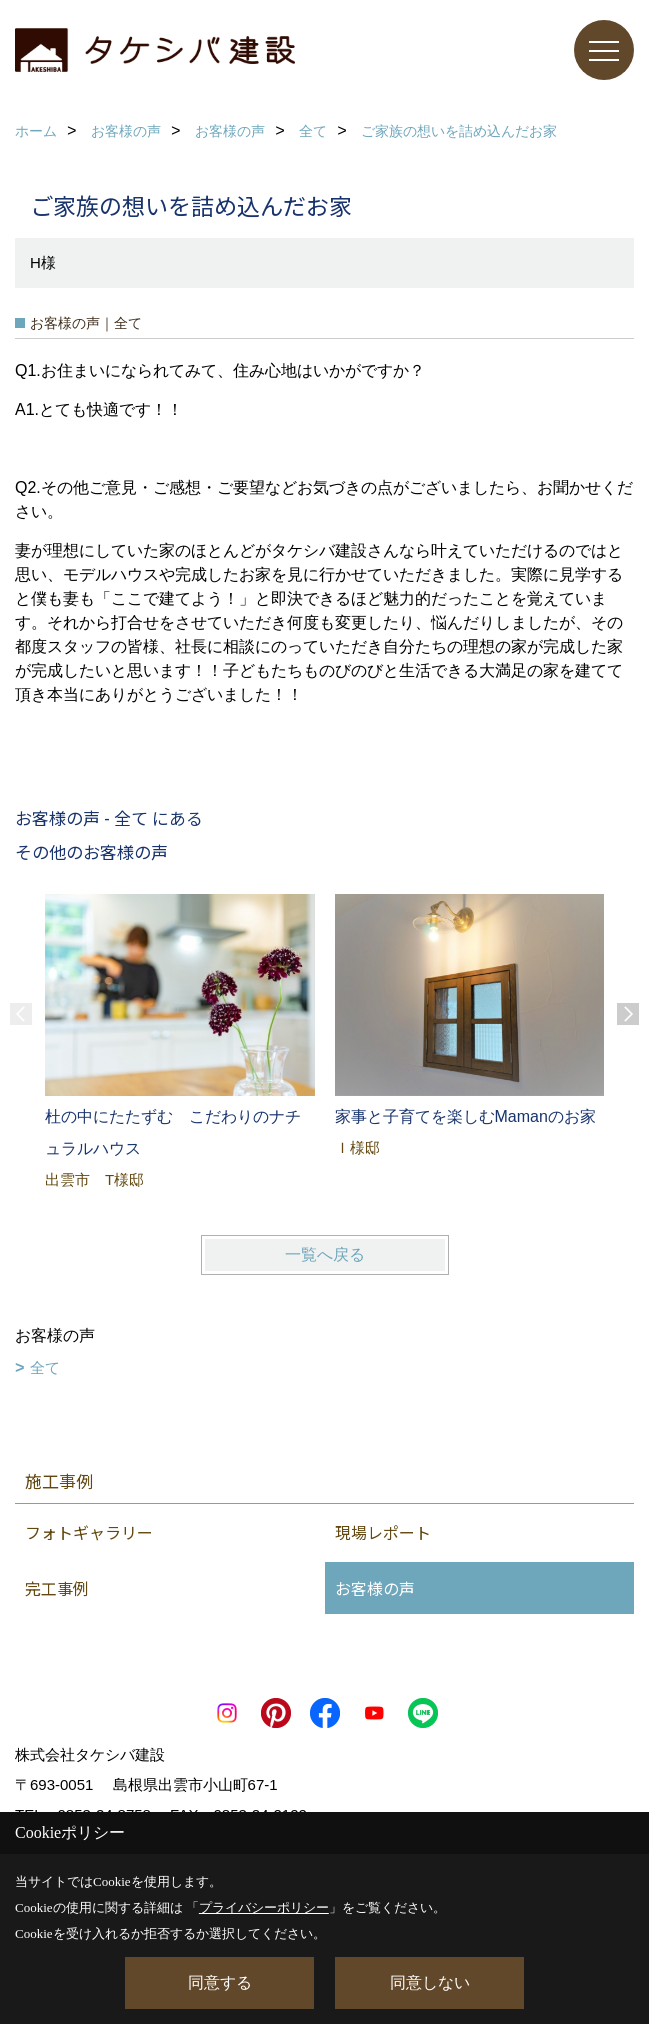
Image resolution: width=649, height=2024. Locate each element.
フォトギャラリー (89, 1532)
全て (45, 1367)
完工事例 (57, 1588)
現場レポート (383, 1532)
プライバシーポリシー (264, 1907)
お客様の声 (375, 1588)
